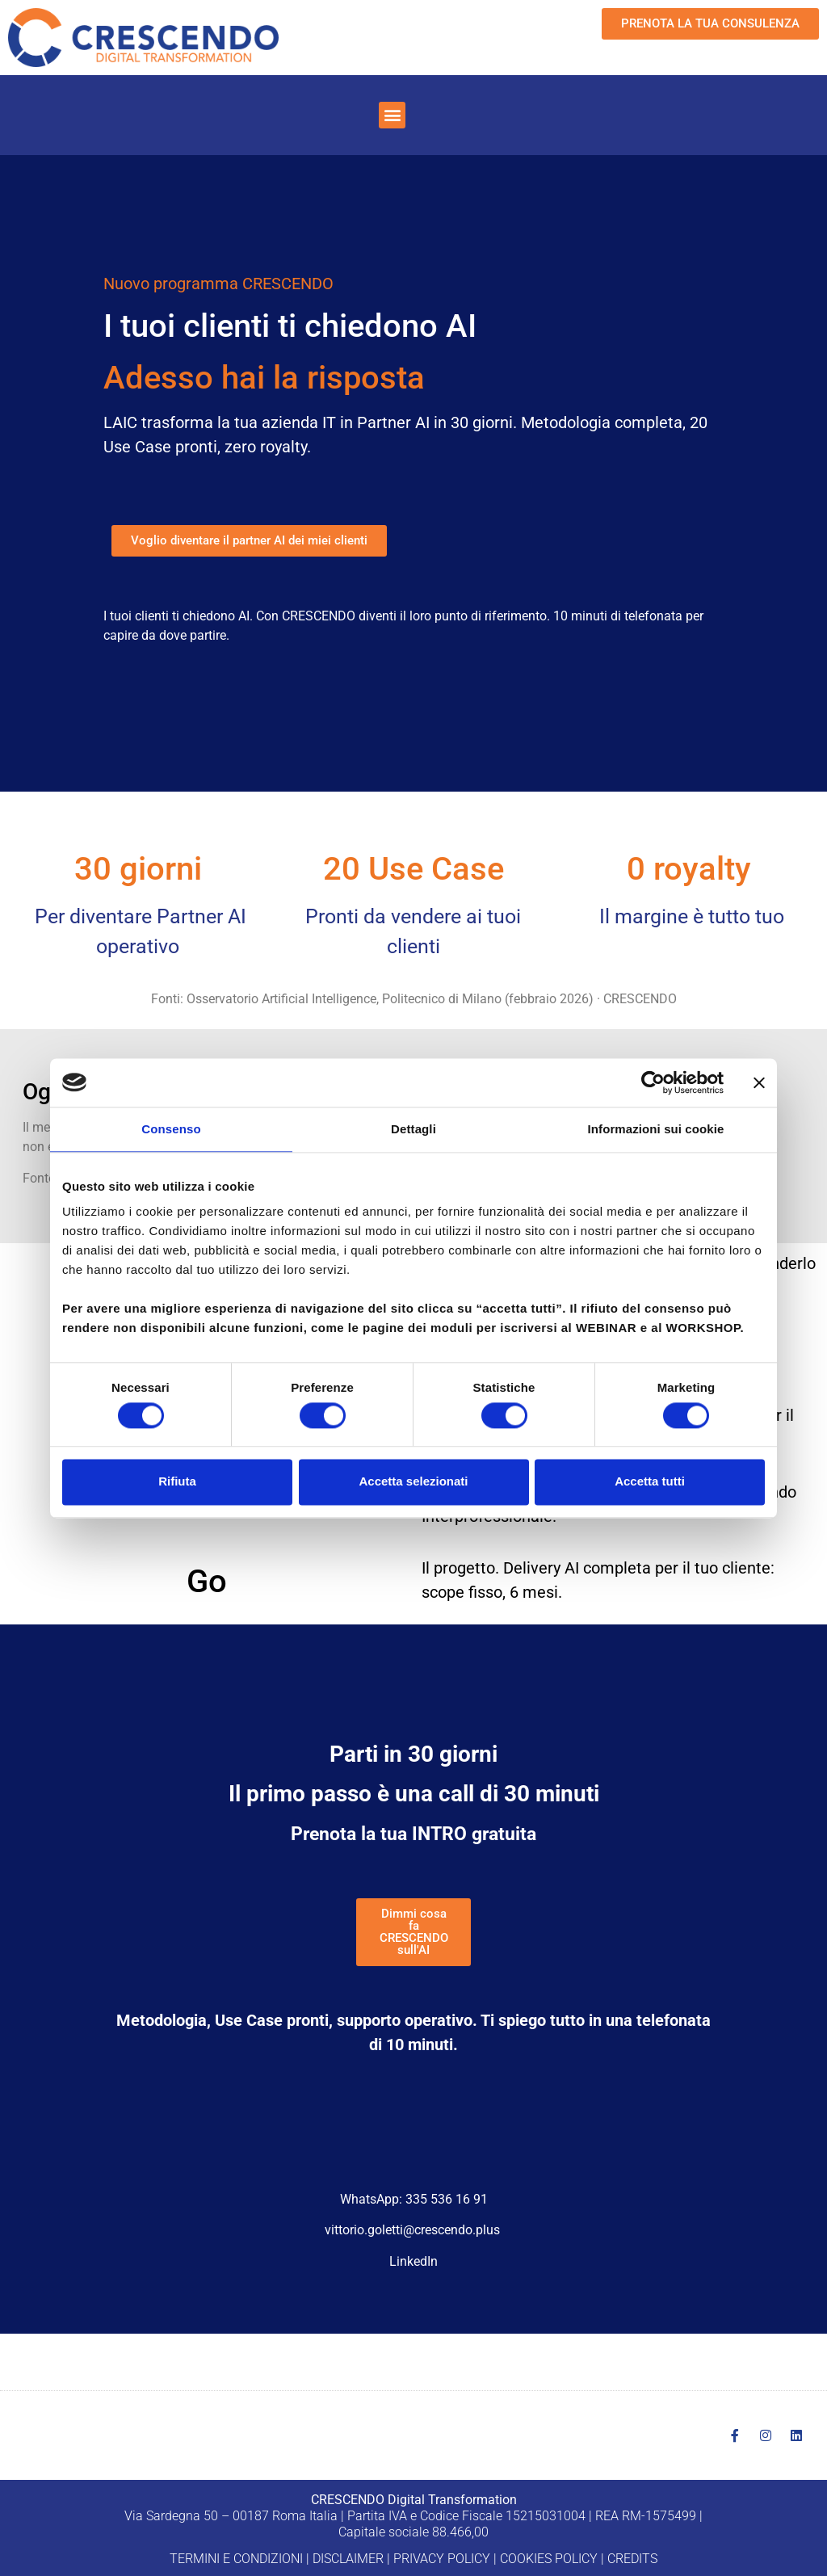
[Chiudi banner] (759, 1082)
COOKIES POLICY (549, 2558)
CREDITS (632, 2558)
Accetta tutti (650, 1482)
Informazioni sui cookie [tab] (656, 1129)
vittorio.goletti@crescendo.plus (412, 2230)
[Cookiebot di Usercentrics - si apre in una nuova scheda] (653, 1082)
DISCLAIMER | (351, 2558)
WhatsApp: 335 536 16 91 (414, 2199)
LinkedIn (413, 2261)
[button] (392, 115)
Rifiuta (177, 1482)
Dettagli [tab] (413, 1129)
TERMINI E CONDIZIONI (236, 2558)
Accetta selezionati (413, 1482)
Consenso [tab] (170, 1129)
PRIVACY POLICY (441, 2558)
